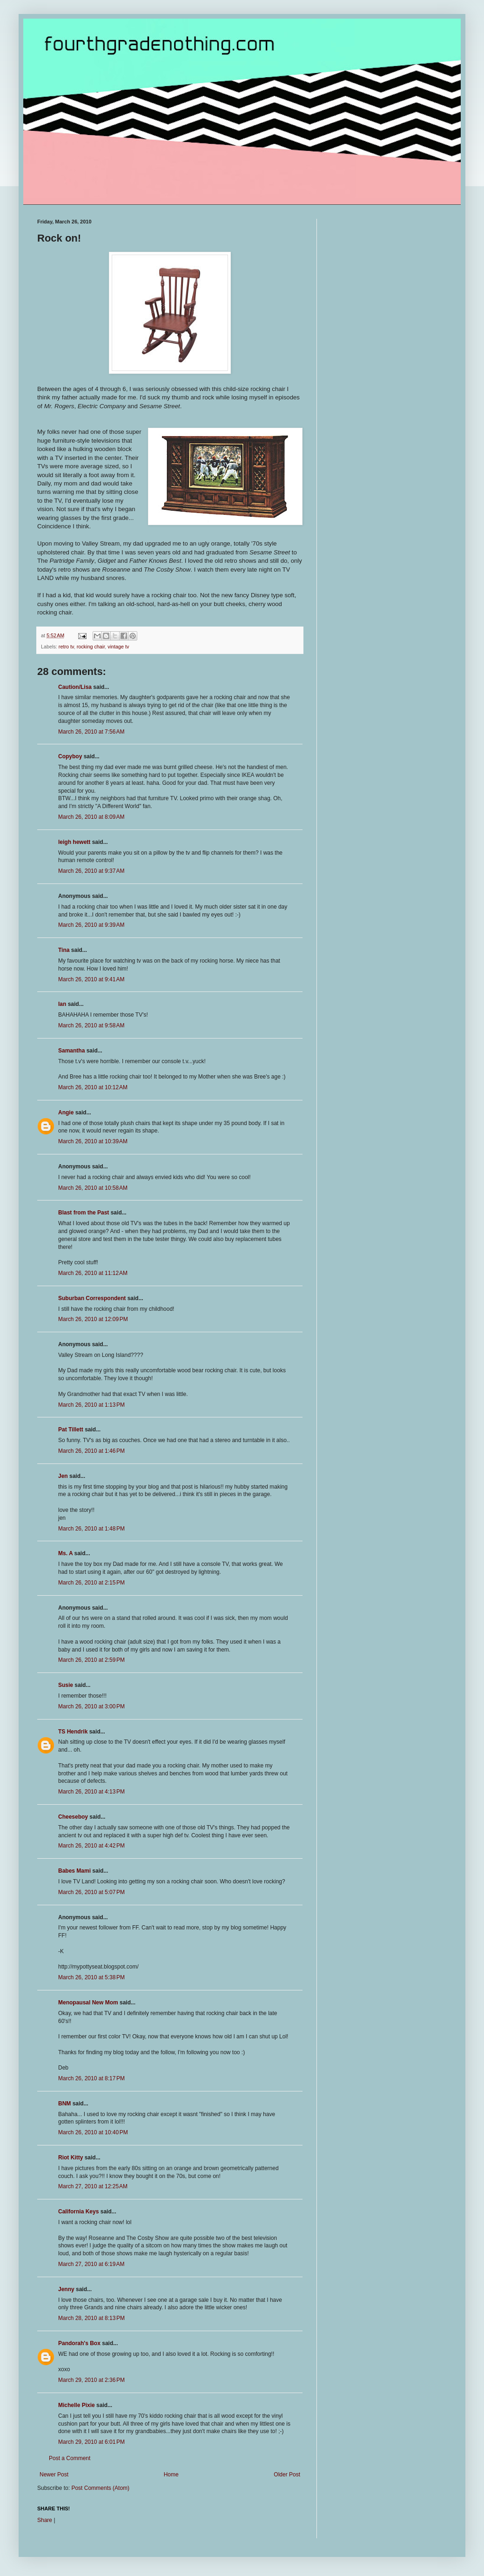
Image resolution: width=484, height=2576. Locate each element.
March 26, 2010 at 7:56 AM (91, 731)
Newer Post (54, 2474)
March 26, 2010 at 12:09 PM (93, 1319)
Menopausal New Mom (88, 2002)
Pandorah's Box (79, 2343)
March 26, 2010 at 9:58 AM (91, 1025)
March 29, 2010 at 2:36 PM (91, 2380)
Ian (62, 1004)
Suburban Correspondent (92, 1298)
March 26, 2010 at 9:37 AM (91, 871)
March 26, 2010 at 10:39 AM (93, 1141)
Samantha (71, 1050)
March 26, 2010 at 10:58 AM (93, 1188)
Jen (63, 1476)
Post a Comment (69, 2458)
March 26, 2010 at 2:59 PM (91, 1660)
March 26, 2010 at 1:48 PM (91, 1528)
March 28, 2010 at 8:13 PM (91, 2318)
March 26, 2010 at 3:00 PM (91, 1706)
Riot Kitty (70, 2157)
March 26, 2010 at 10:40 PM (93, 2132)
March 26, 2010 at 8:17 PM (91, 2078)
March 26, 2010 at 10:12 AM (93, 1087)
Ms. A (65, 1553)
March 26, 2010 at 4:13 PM (91, 1791)
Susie (65, 1685)
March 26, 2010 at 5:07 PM (91, 1892)
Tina (63, 950)
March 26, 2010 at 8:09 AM (91, 817)
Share (44, 2520)
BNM (64, 2103)
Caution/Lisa (75, 687)
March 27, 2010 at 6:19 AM (91, 2264)
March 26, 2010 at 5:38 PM (91, 1977)
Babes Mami (74, 1871)
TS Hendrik (72, 1731)
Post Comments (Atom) (100, 2488)
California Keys (78, 2211)
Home (171, 2474)
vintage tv (118, 646)
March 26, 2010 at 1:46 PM (91, 1451)
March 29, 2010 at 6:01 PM (91, 2442)
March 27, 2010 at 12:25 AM (93, 2186)
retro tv (66, 646)
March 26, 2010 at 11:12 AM (93, 1273)
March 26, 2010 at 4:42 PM (91, 1845)
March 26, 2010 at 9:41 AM (91, 979)
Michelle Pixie (76, 2405)
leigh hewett (74, 842)
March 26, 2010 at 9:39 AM (91, 925)
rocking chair (91, 646)
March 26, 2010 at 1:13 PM (91, 1405)
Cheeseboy (73, 1817)
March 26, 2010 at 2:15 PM (91, 1582)
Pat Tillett (70, 1429)
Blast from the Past (83, 1212)
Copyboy (70, 756)
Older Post (287, 2474)
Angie (66, 1112)
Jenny (66, 2289)
